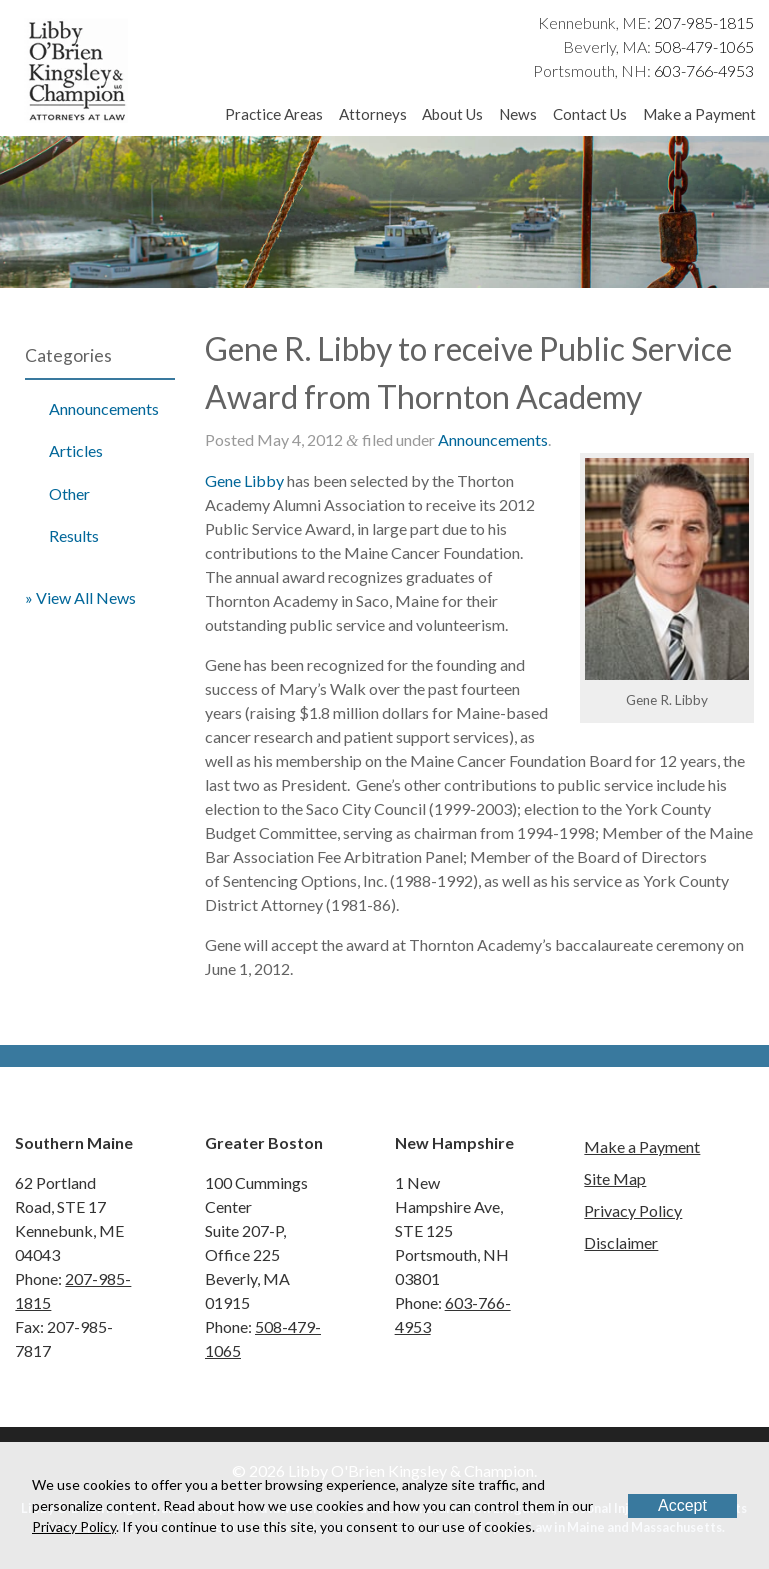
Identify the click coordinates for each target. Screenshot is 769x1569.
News (518, 114)
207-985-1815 (704, 22)
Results (74, 535)
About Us (452, 114)
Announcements (104, 408)
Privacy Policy (633, 1210)
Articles (76, 450)
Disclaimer (621, 1242)
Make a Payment (699, 114)
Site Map (615, 1178)
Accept (682, 1505)
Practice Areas (274, 114)
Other (69, 493)
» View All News (80, 597)
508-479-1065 (704, 46)
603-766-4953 (704, 70)
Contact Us (590, 114)
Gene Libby (244, 480)
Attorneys (373, 114)
